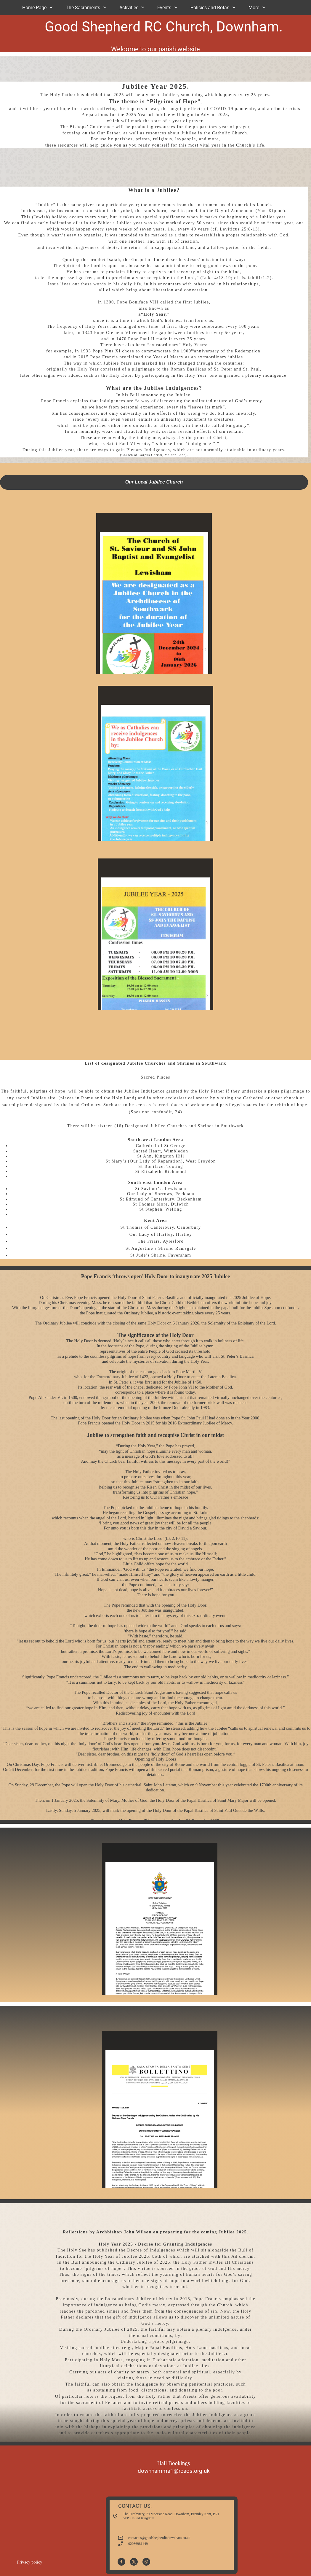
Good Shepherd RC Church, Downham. (164, 26)
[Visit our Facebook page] (121, 2562)
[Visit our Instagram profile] (146, 2562)
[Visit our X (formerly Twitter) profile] (134, 2562)
